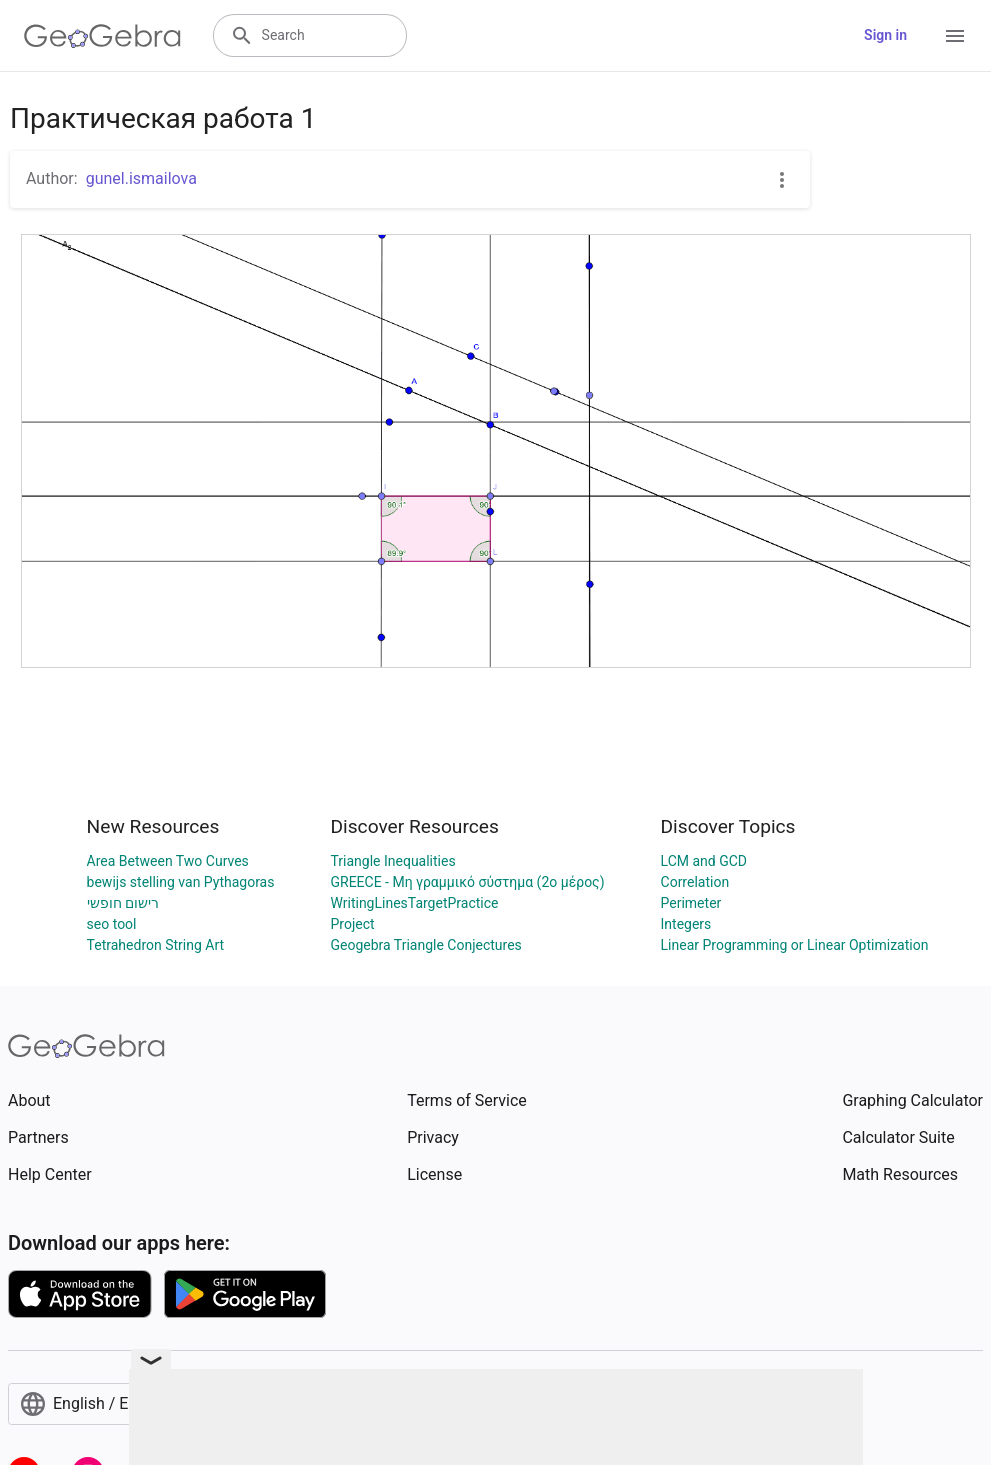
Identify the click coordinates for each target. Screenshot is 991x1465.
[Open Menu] (955, 36)
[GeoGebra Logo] (102, 36)
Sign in (885, 35)
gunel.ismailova (141, 178)
